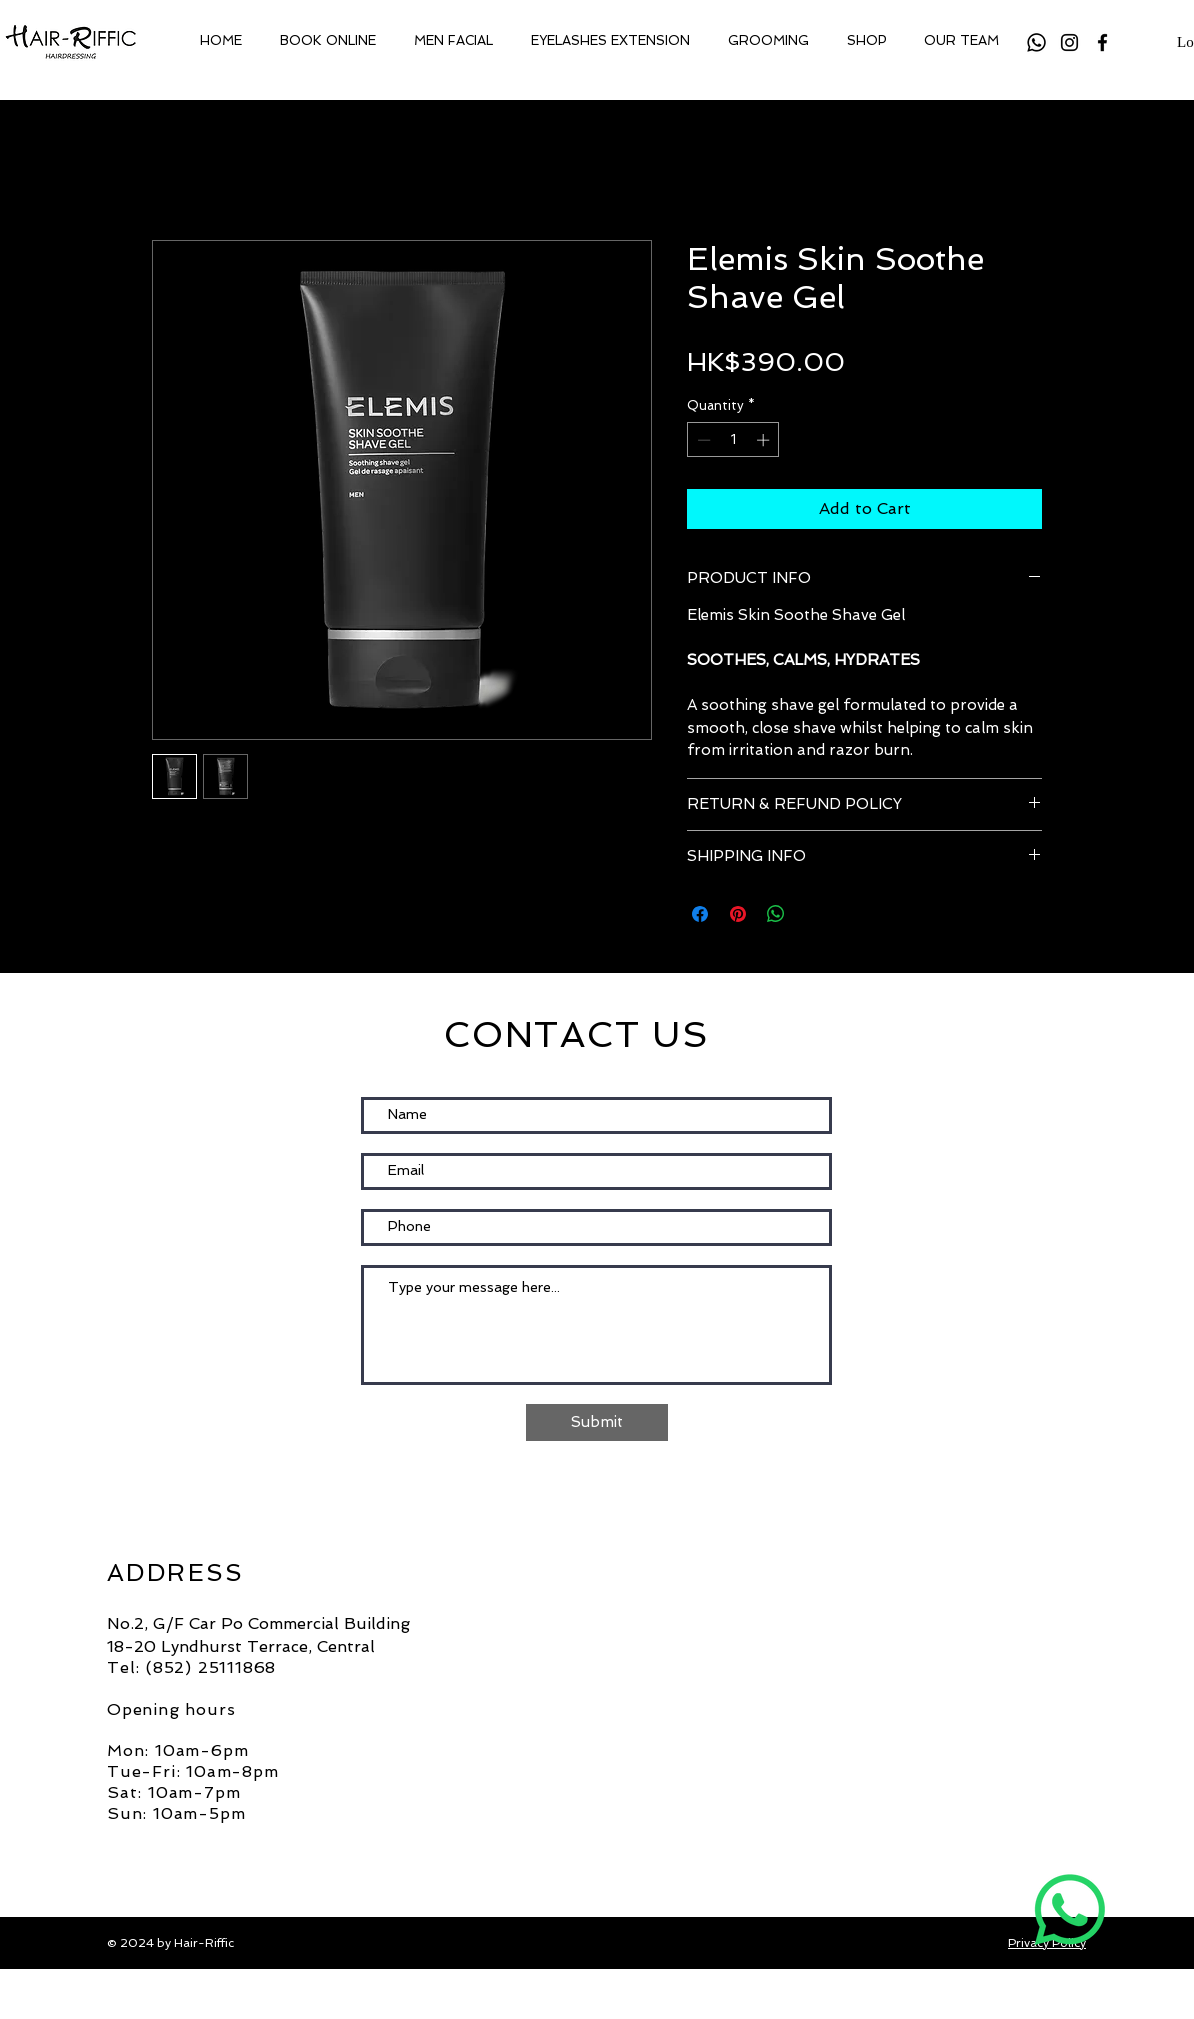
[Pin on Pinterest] (738, 914)
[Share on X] (814, 914)
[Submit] (597, 1422)
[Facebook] (1102, 42)
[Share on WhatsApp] (776, 914)
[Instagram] (1069, 42)
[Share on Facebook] (700, 914)
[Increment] (765, 440)
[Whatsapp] (1036, 42)
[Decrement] (702, 440)
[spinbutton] (733, 440)
